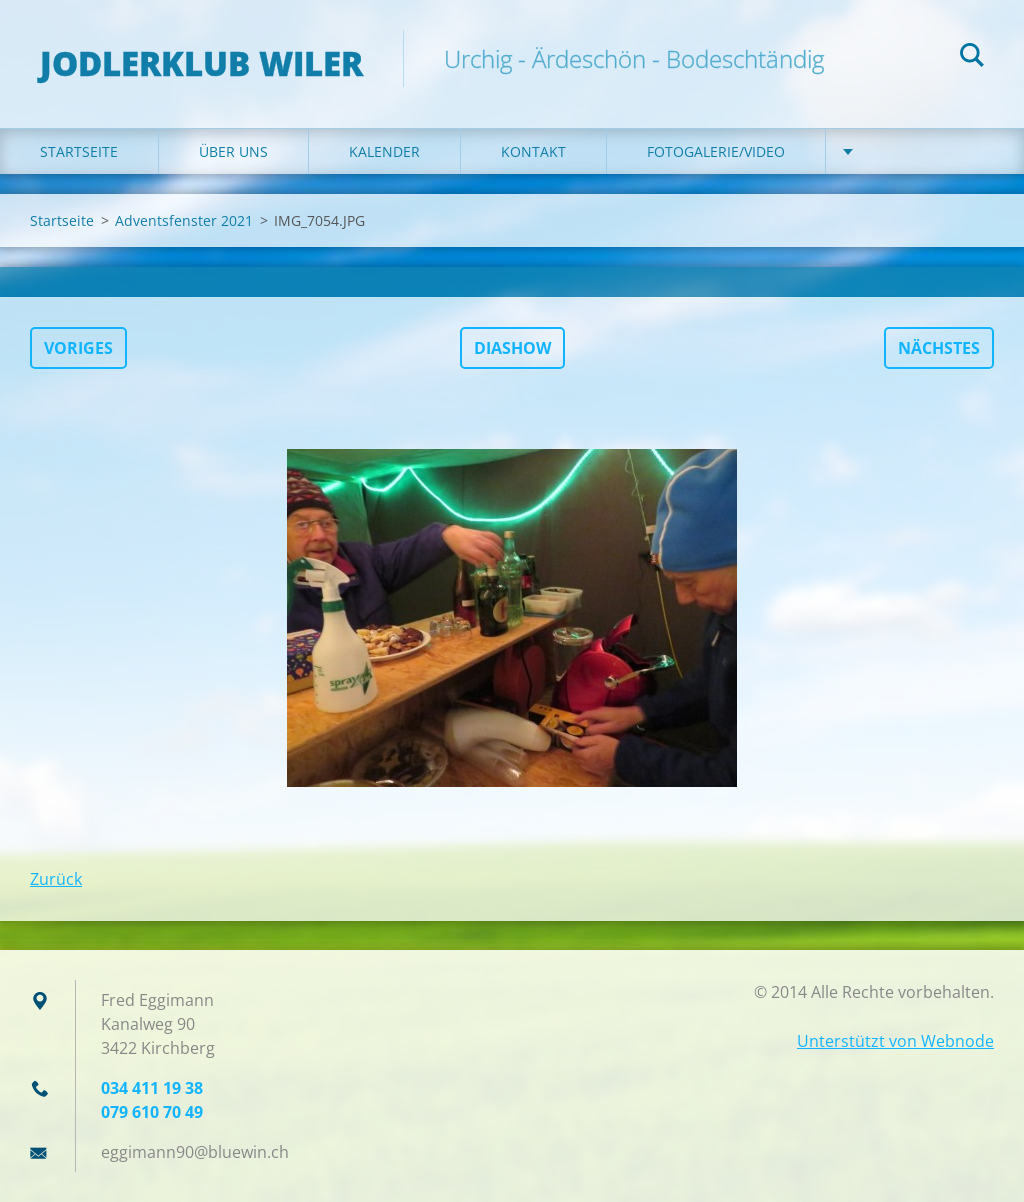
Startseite (79, 151)
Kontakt (533, 151)
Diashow (512, 348)
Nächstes (939, 348)
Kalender (384, 151)
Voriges (78, 348)
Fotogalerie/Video (716, 151)
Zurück (56, 879)
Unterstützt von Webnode (895, 1041)
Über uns (233, 151)
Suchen (972, 58)
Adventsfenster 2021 (184, 220)
